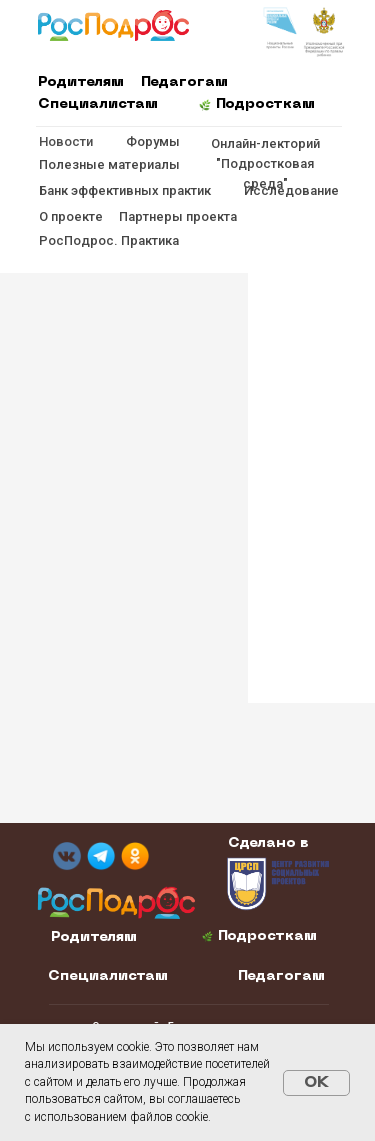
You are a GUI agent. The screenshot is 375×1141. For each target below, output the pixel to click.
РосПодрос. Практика (109, 240)
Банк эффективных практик (125, 190)
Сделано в (268, 843)
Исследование (291, 190)
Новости (66, 141)
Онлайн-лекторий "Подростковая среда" (265, 163)
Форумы (153, 141)
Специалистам (98, 104)
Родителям (81, 82)
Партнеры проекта (178, 216)
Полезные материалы (109, 164)
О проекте (71, 216)
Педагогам (184, 82)
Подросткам (265, 104)
